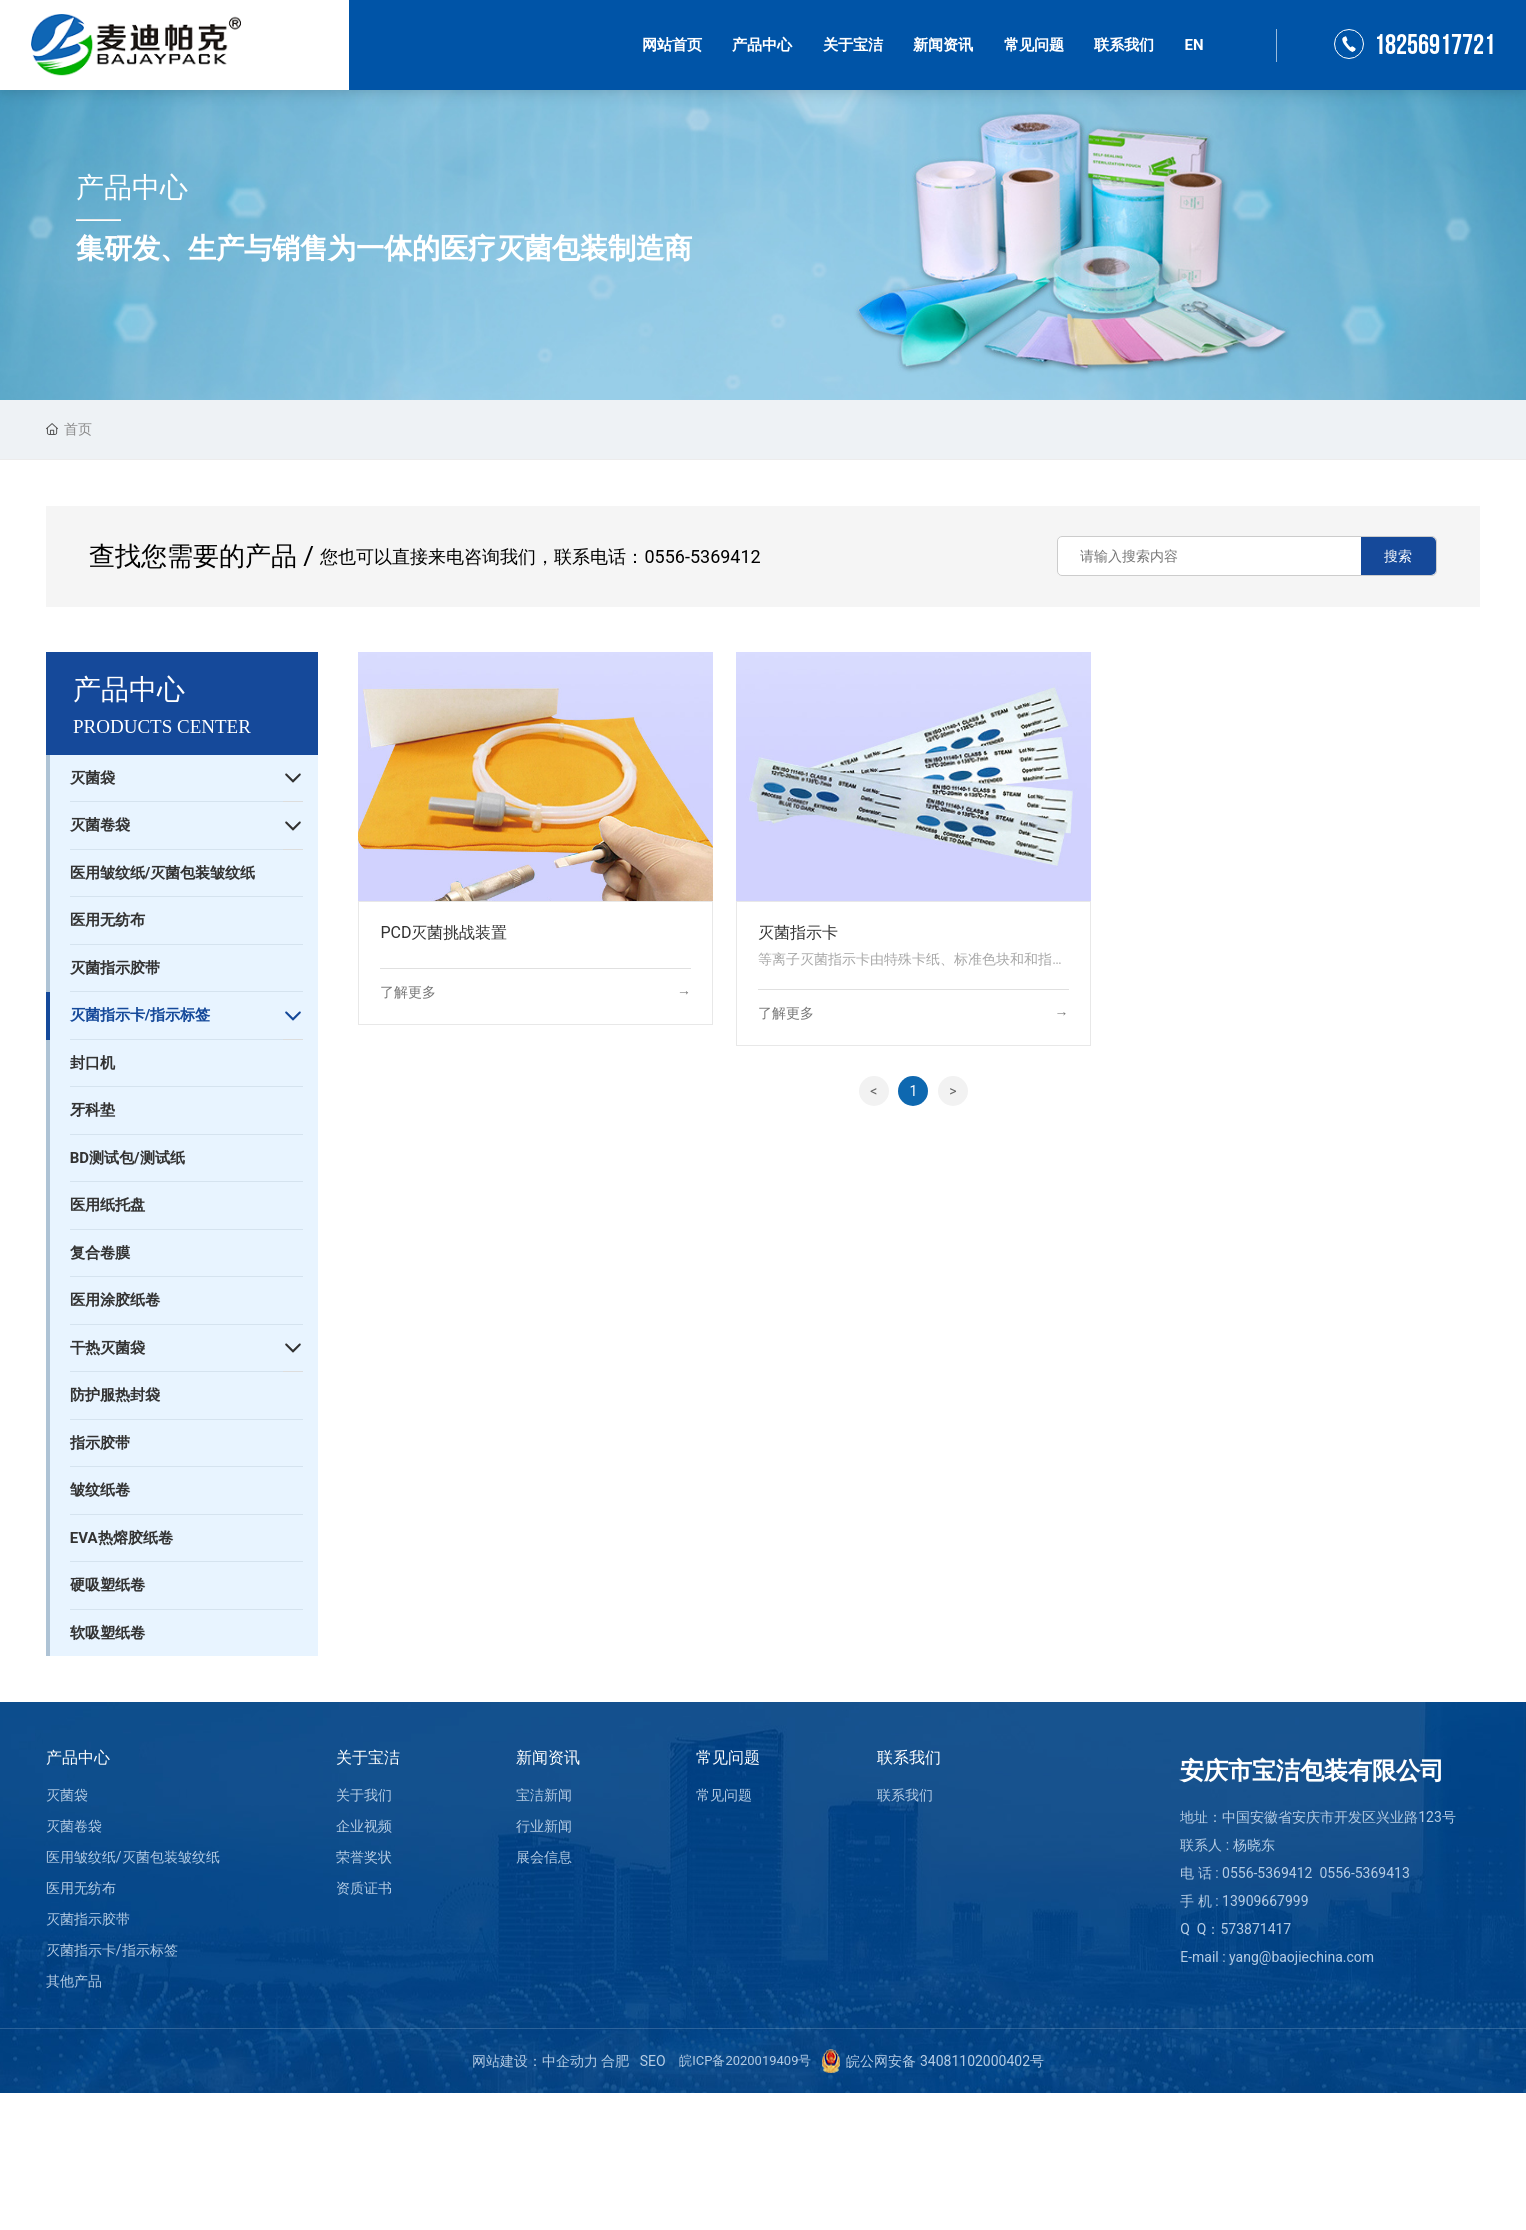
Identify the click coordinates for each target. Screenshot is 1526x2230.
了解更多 (408, 992)
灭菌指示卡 (798, 932)
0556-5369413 (1364, 1873)
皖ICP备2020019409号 (745, 2060)
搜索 (1398, 556)
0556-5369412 (702, 556)
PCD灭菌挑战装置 (443, 932)
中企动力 (570, 2061)
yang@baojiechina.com (1301, 1957)
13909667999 (1265, 1901)
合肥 (615, 2061)
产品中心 (132, 187)
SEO (652, 2061)
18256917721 (1434, 45)
